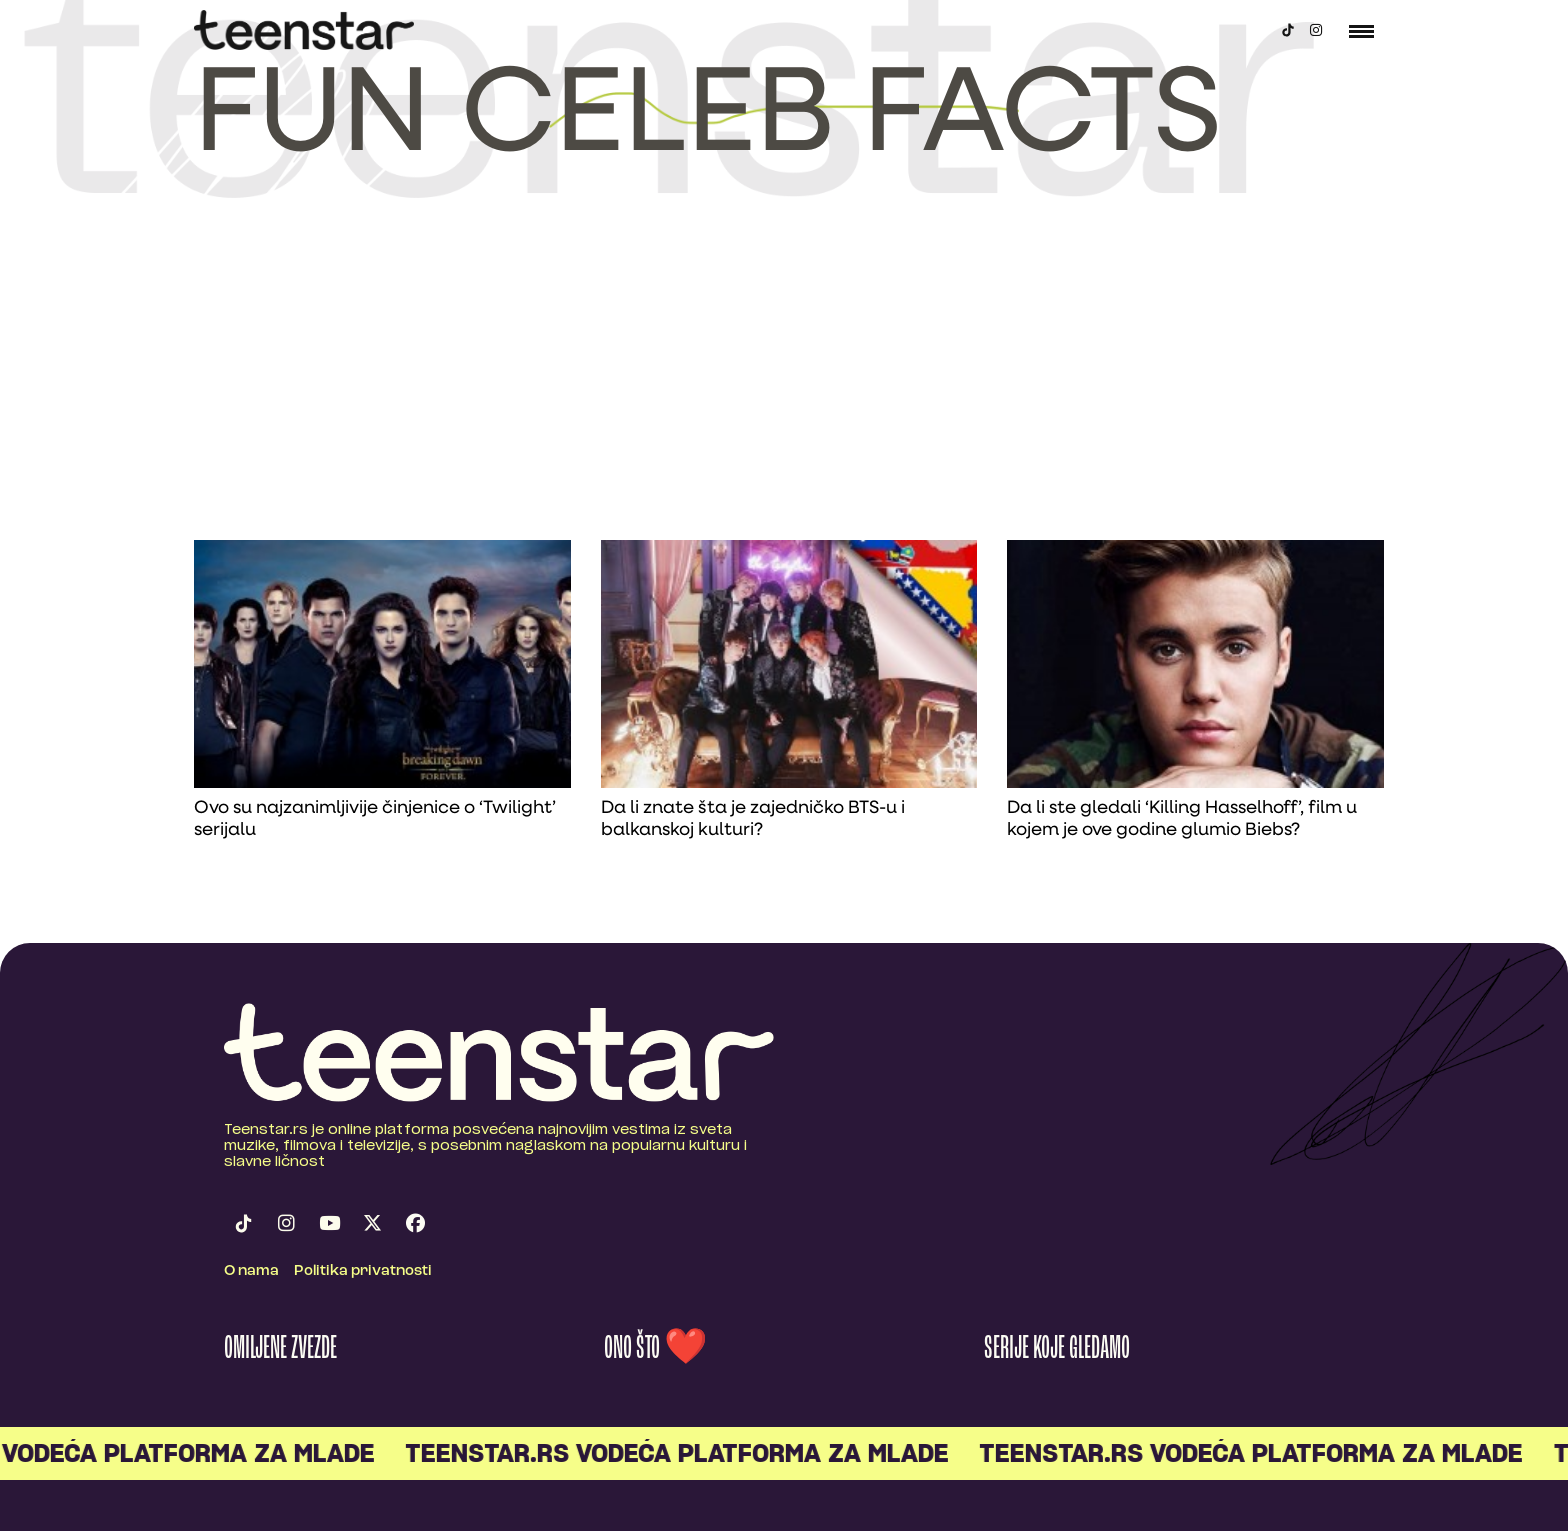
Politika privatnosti (363, 1271)
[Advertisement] (784, 390)
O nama (251, 1271)
